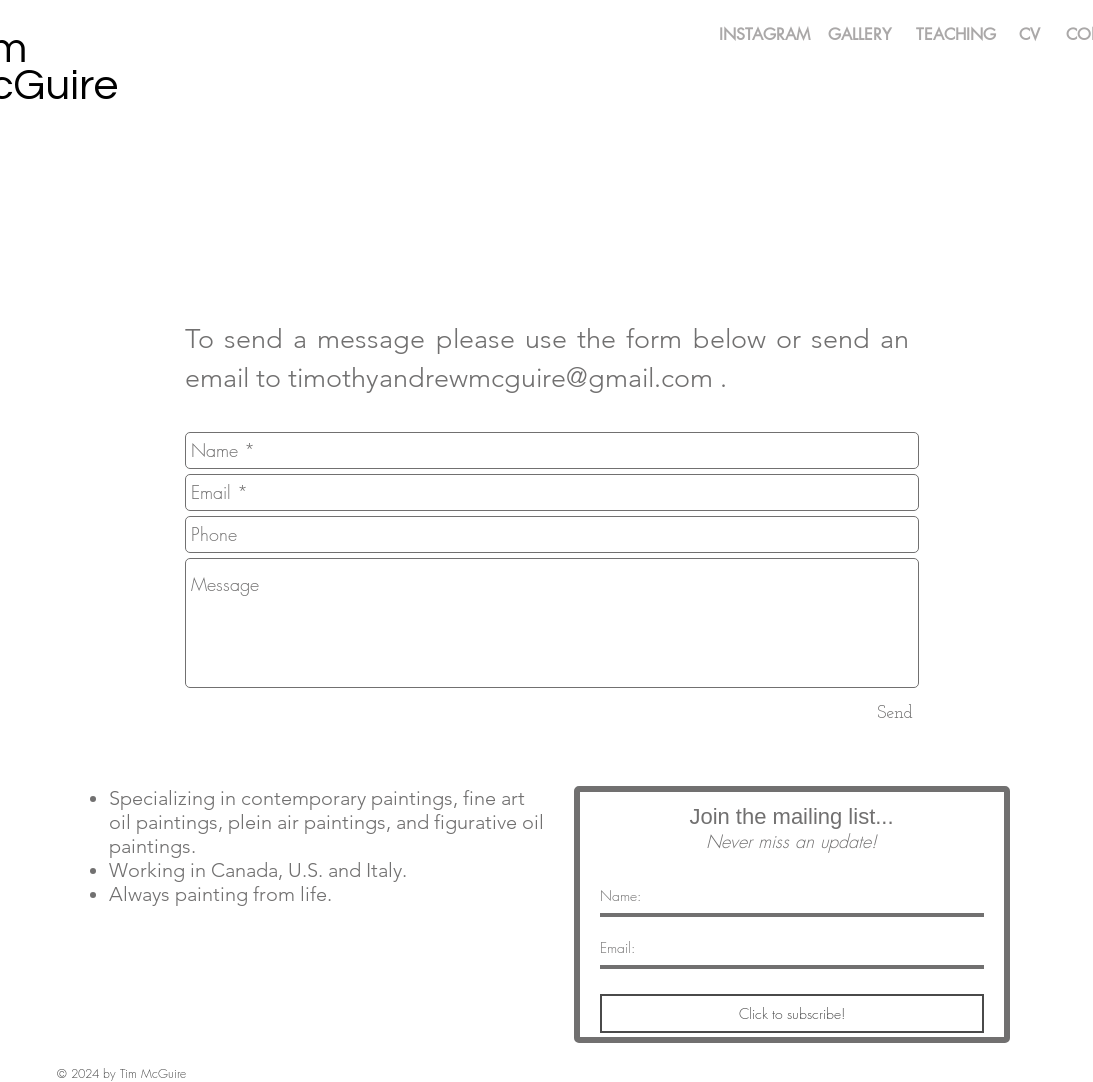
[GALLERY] (860, 35)
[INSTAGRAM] (764, 35)
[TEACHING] (956, 35)
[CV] (1030, 35)
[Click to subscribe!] (792, 1013)
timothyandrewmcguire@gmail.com (500, 378)
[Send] (895, 713)
